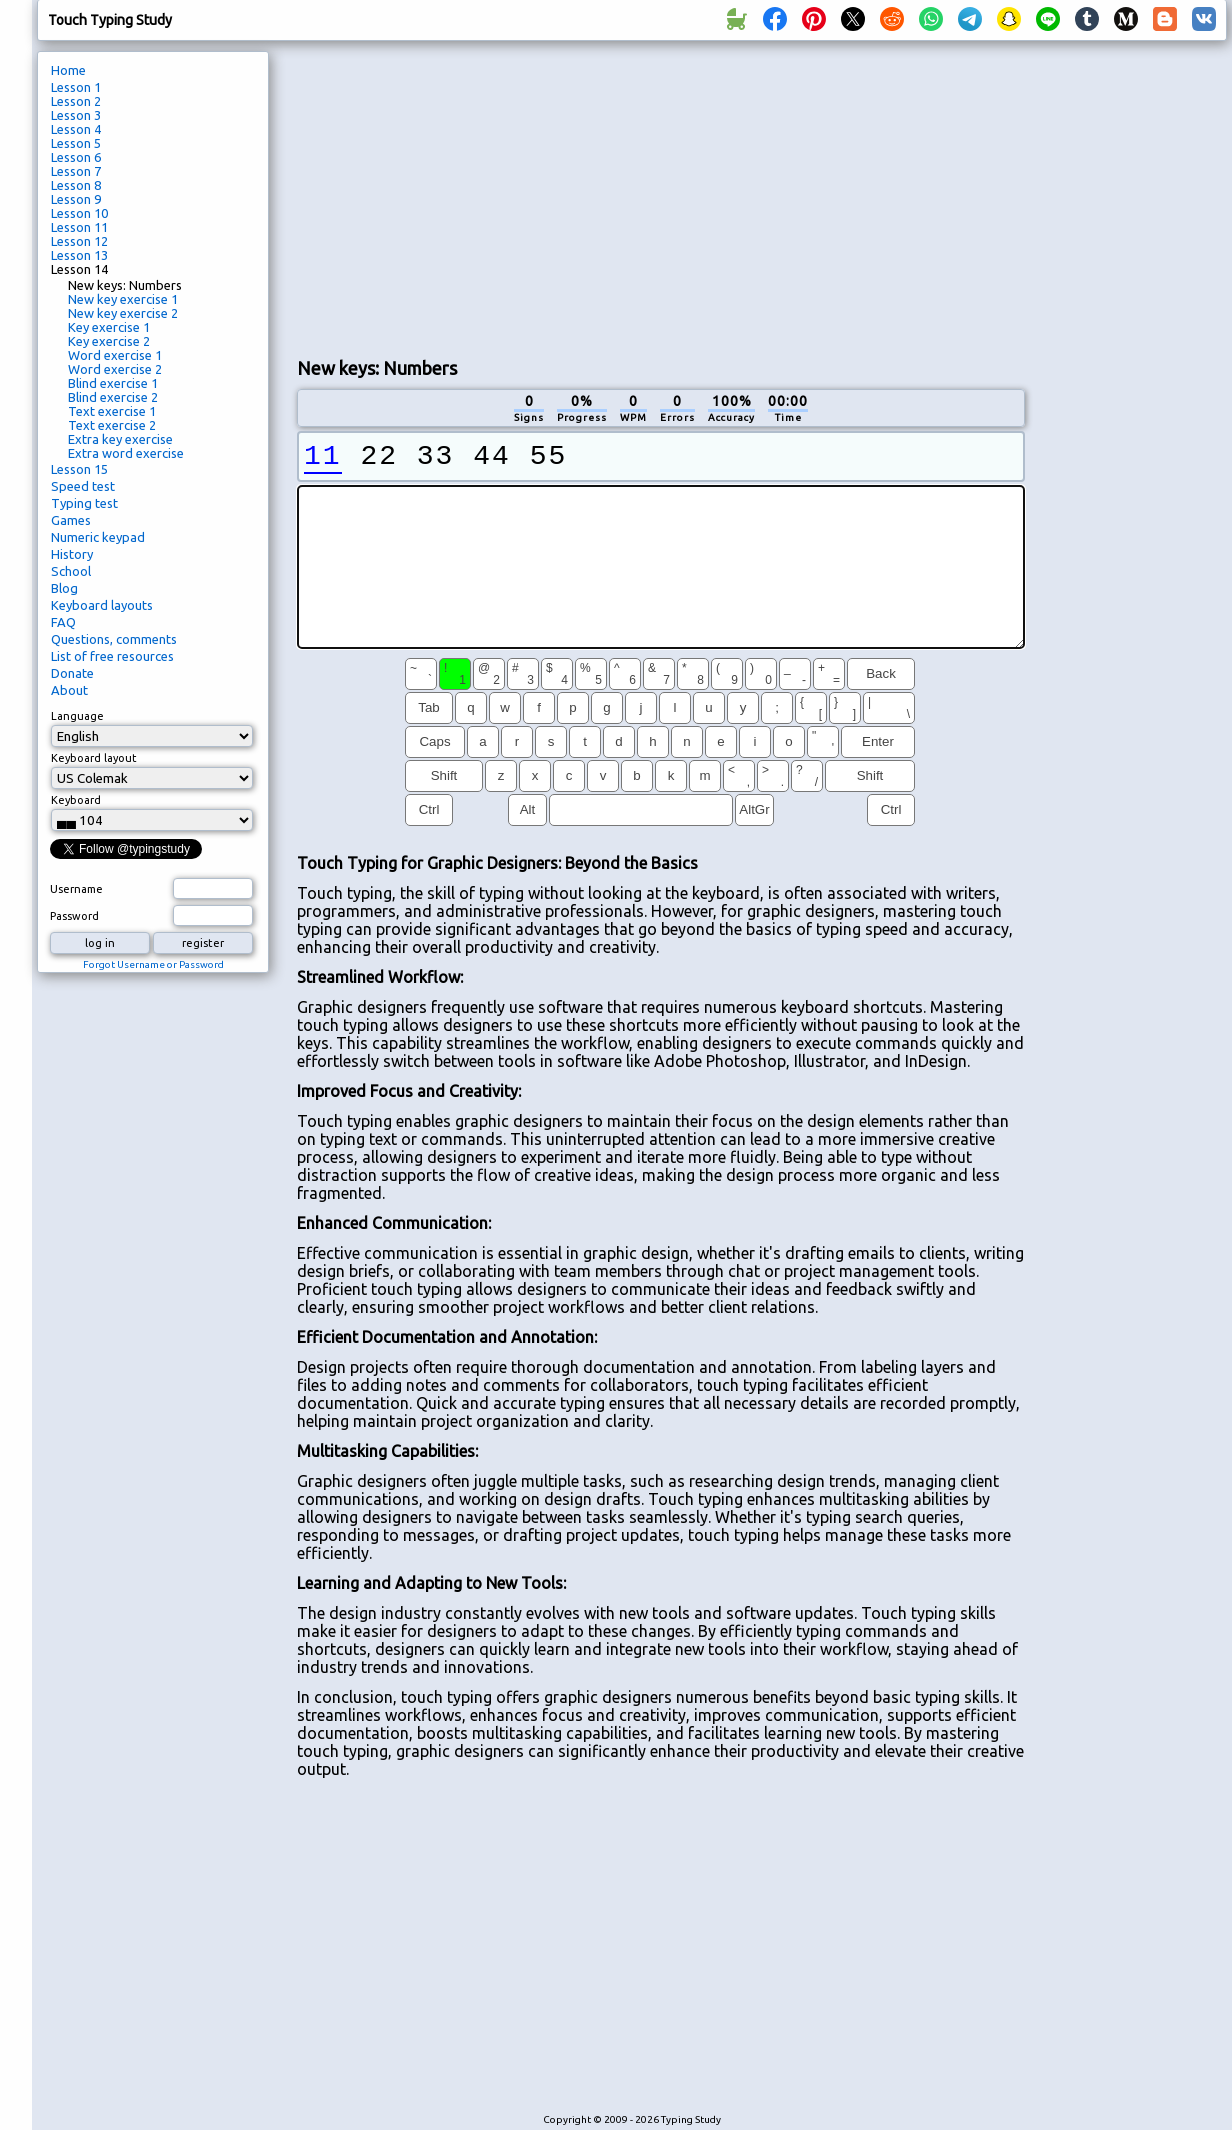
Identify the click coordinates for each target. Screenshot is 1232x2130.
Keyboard (76, 800)
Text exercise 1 (112, 411)
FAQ (63, 622)
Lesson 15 (79, 469)
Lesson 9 (76, 199)
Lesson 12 (79, 241)
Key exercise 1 (109, 327)
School (71, 571)
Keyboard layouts (102, 605)
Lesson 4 (76, 129)
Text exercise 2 (112, 425)
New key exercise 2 (123, 313)
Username (76, 889)
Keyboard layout (94, 758)
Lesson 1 (76, 87)
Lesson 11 (79, 227)
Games (71, 520)
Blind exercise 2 (113, 397)
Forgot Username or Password (153, 964)
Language (77, 716)
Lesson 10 (79, 213)
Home (68, 70)
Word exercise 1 (115, 355)
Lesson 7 (76, 171)
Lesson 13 (79, 255)
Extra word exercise (126, 453)
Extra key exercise (120, 439)
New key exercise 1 (123, 299)
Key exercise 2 (109, 341)
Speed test (83, 486)
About (69, 690)
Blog (64, 588)
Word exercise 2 (115, 369)
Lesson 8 (76, 185)
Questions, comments (114, 639)
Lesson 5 (76, 143)
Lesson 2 (76, 101)
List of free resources (112, 656)
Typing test (84, 503)
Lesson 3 (76, 115)
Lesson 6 (76, 157)
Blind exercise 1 (113, 383)
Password (74, 916)
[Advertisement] (532, 196)
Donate (72, 673)
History (72, 554)
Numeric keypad (98, 537)
